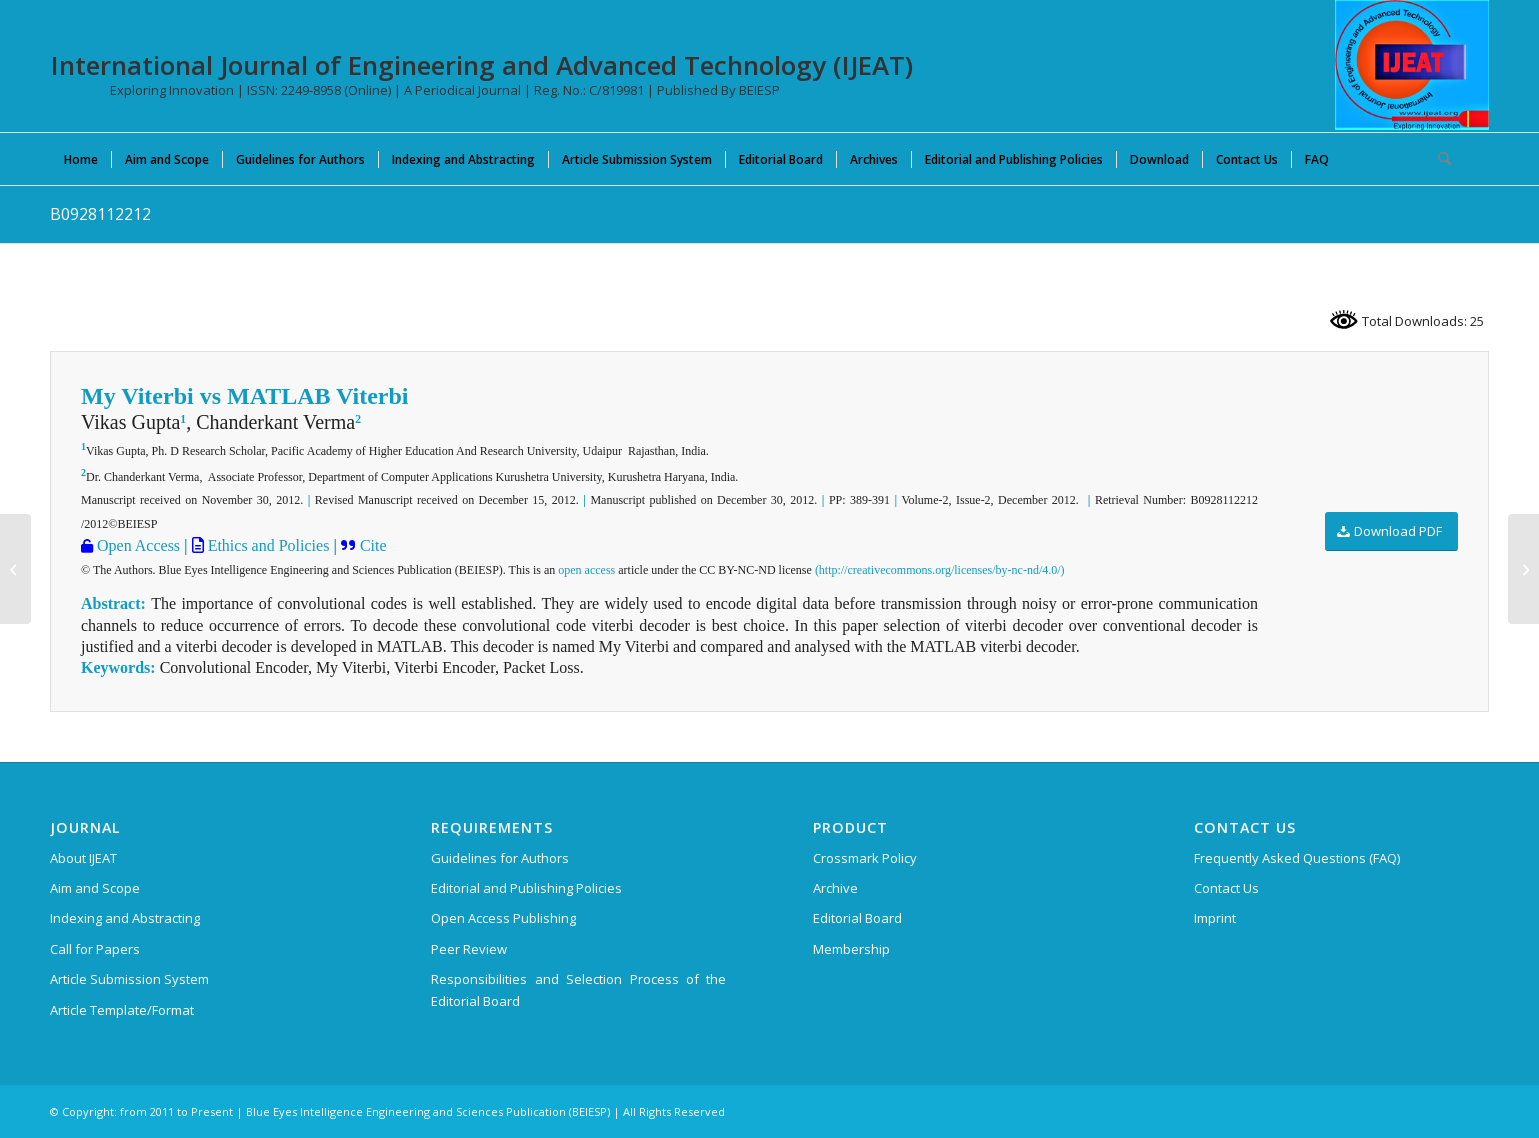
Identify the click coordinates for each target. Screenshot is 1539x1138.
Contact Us (1226, 888)
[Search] (1438, 159)
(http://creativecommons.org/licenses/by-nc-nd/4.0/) (940, 570)
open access (586, 570)
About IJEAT (83, 858)
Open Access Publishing (503, 918)
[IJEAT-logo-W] (1412, 65)
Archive (835, 888)
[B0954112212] (15, 569)
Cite (373, 545)
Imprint (1215, 918)
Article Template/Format (122, 1010)
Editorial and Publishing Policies (526, 888)
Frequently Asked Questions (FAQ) (1297, 858)
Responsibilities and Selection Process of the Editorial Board (578, 989)
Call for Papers (95, 949)
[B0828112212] (1523, 569)
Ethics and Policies (267, 545)
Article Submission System (129, 979)
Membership (851, 949)
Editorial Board (857, 918)
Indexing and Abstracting (125, 918)
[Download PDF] (1391, 531)
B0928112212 (100, 214)
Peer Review (469, 949)
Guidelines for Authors (500, 858)
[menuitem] (81, 159)
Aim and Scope (95, 888)
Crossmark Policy (865, 858)
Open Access (136, 545)
